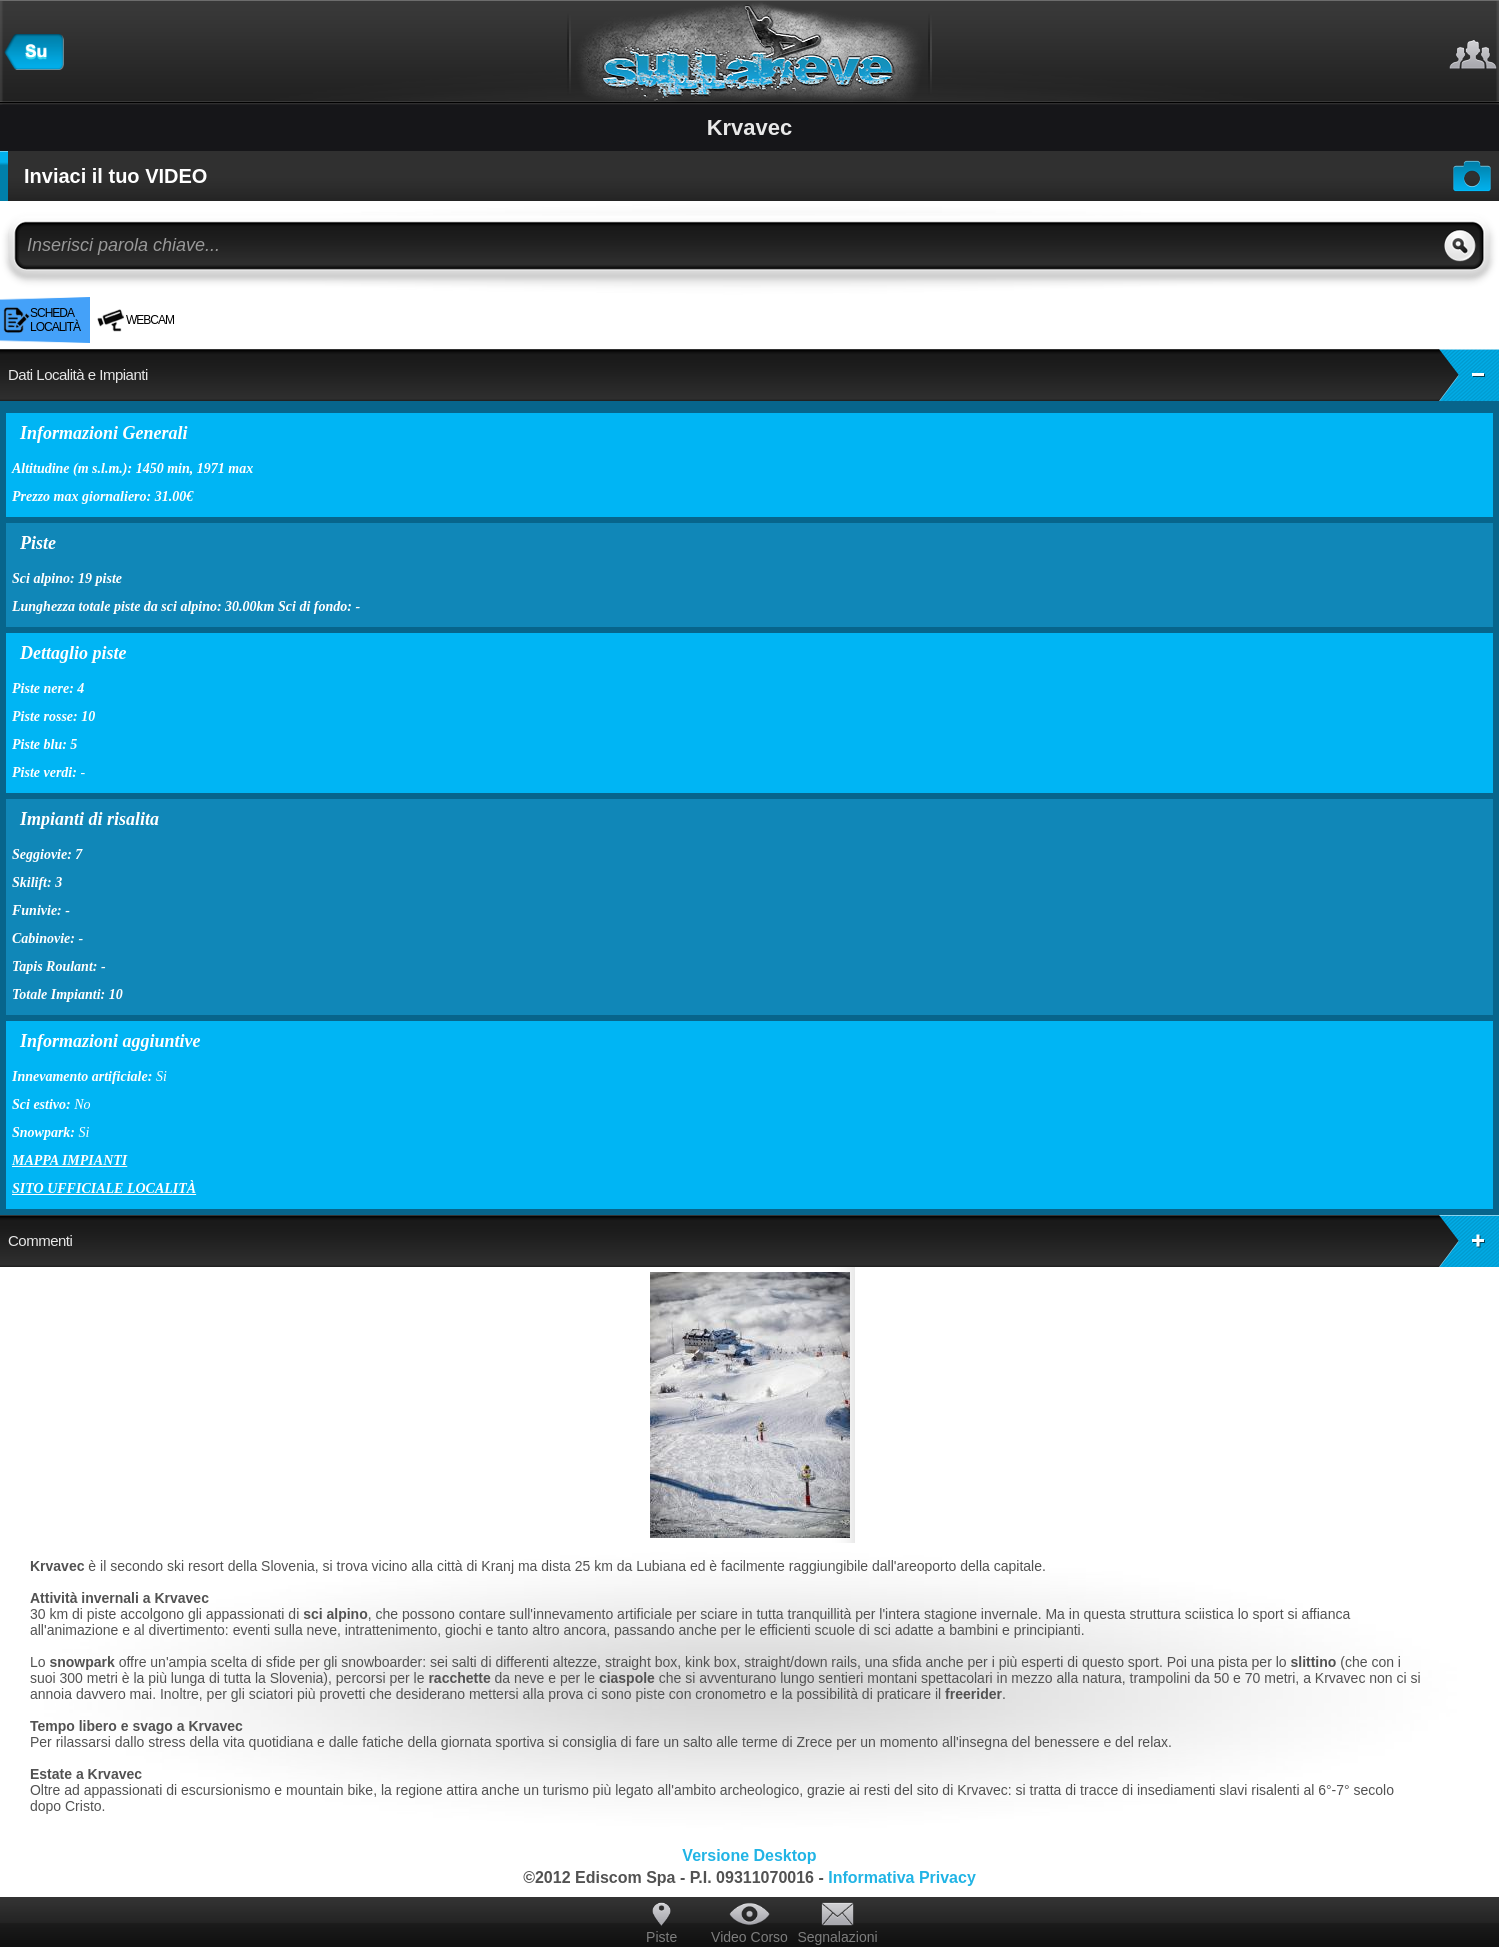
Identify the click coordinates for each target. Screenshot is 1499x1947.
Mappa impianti (69, 1160)
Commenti (753, 1241)
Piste (661, 1937)
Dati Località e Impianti (753, 375)
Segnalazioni (837, 1937)
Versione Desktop (749, 1855)
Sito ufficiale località (104, 1188)
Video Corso (749, 1937)
